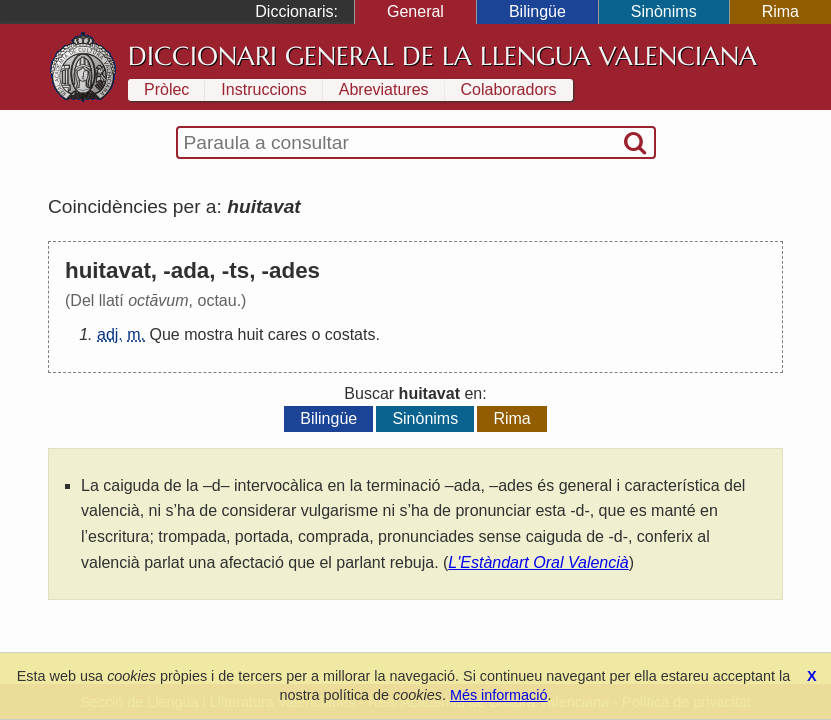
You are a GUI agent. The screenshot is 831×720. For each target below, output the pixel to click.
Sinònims (664, 11)
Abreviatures (384, 89)
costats (350, 334)
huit (251, 334)
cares (287, 334)
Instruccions (263, 89)
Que (164, 334)
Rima (780, 11)
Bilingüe (537, 11)
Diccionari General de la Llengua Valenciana (442, 56)
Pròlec (166, 89)
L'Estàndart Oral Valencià (538, 562)
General (415, 11)
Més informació (499, 695)
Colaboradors (509, 89)
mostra (208, 334)
